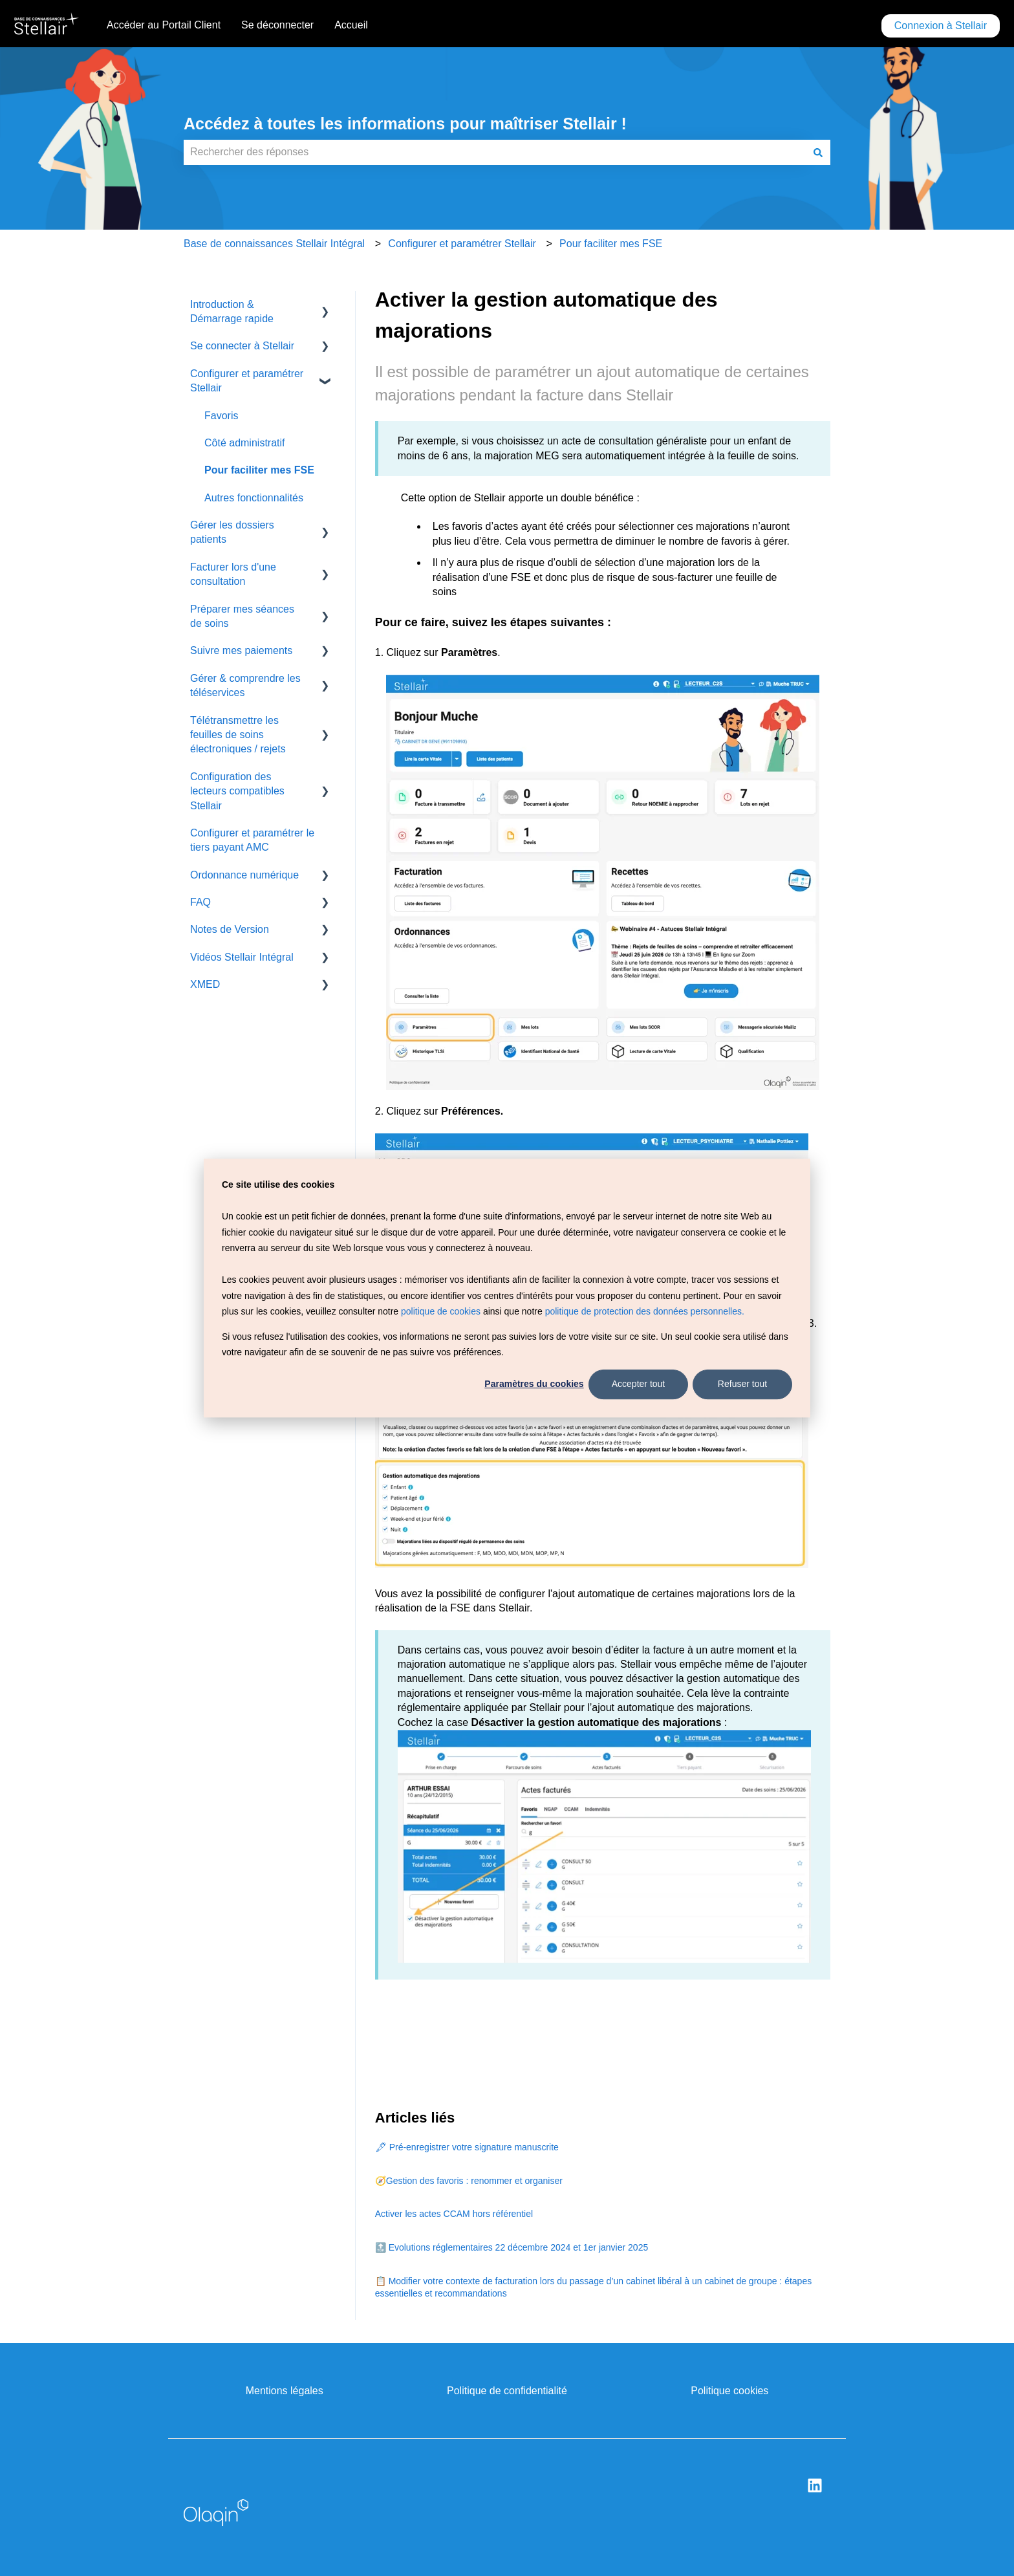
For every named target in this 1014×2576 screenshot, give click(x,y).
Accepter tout (638, 1384)
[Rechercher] (818, 152)
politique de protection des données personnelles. (644, 1311)
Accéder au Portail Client (164, 24)
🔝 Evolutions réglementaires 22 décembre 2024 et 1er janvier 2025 (511, 2247)
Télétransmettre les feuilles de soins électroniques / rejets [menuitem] (238, 735)
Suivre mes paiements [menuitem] (241, 650)
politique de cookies (440, 1311)
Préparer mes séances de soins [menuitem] (242, 616)
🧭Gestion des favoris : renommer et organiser (469, 2181)
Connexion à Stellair (940, 25)
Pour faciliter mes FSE (610, 243)
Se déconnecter (277, 24)
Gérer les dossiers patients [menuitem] (232, 532)
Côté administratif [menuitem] (244, 442)
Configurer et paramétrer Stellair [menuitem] (246, 380)
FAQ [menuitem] (200, 902)
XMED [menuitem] (205, 984)
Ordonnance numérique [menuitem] (244, 874)
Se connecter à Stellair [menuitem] (242, 345)
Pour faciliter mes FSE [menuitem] (259, 469)
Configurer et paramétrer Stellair (462, 243)
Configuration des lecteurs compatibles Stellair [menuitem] (237, 791)
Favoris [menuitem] (221, 415)
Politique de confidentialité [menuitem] (507, 2390)
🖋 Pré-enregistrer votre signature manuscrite (467, 2147)
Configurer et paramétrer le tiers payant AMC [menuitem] (252, 840)
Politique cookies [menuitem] (729, 2390)
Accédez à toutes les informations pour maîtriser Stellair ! (405, 124)
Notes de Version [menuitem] (229, 929)
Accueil (351, 24)
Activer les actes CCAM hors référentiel (454, 2214)
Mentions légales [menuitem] (284, 2390)
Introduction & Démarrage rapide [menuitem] (232, 311)
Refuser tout (742, 1384)
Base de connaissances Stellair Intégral (274, 243)
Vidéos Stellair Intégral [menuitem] (242, 957)
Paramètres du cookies (533, 1384)
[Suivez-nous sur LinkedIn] (814, 2485)
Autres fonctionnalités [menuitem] (253, 497)
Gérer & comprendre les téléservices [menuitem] (245, 685)
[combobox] (495, 152)
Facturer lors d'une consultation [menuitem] (233, 574)
